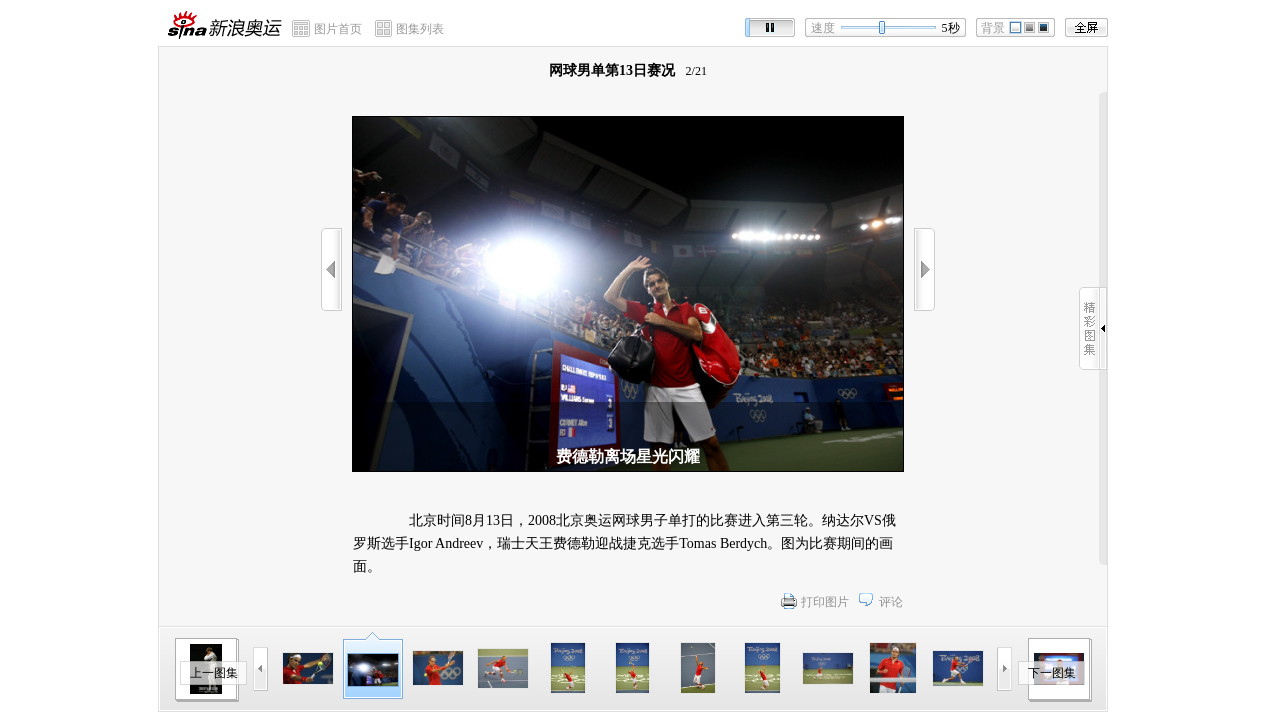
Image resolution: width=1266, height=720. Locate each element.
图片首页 (338, 29)
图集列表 (420, 29)
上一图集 (214, 673)
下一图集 (1052, 673)
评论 (891, 602)
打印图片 (825, 602)
